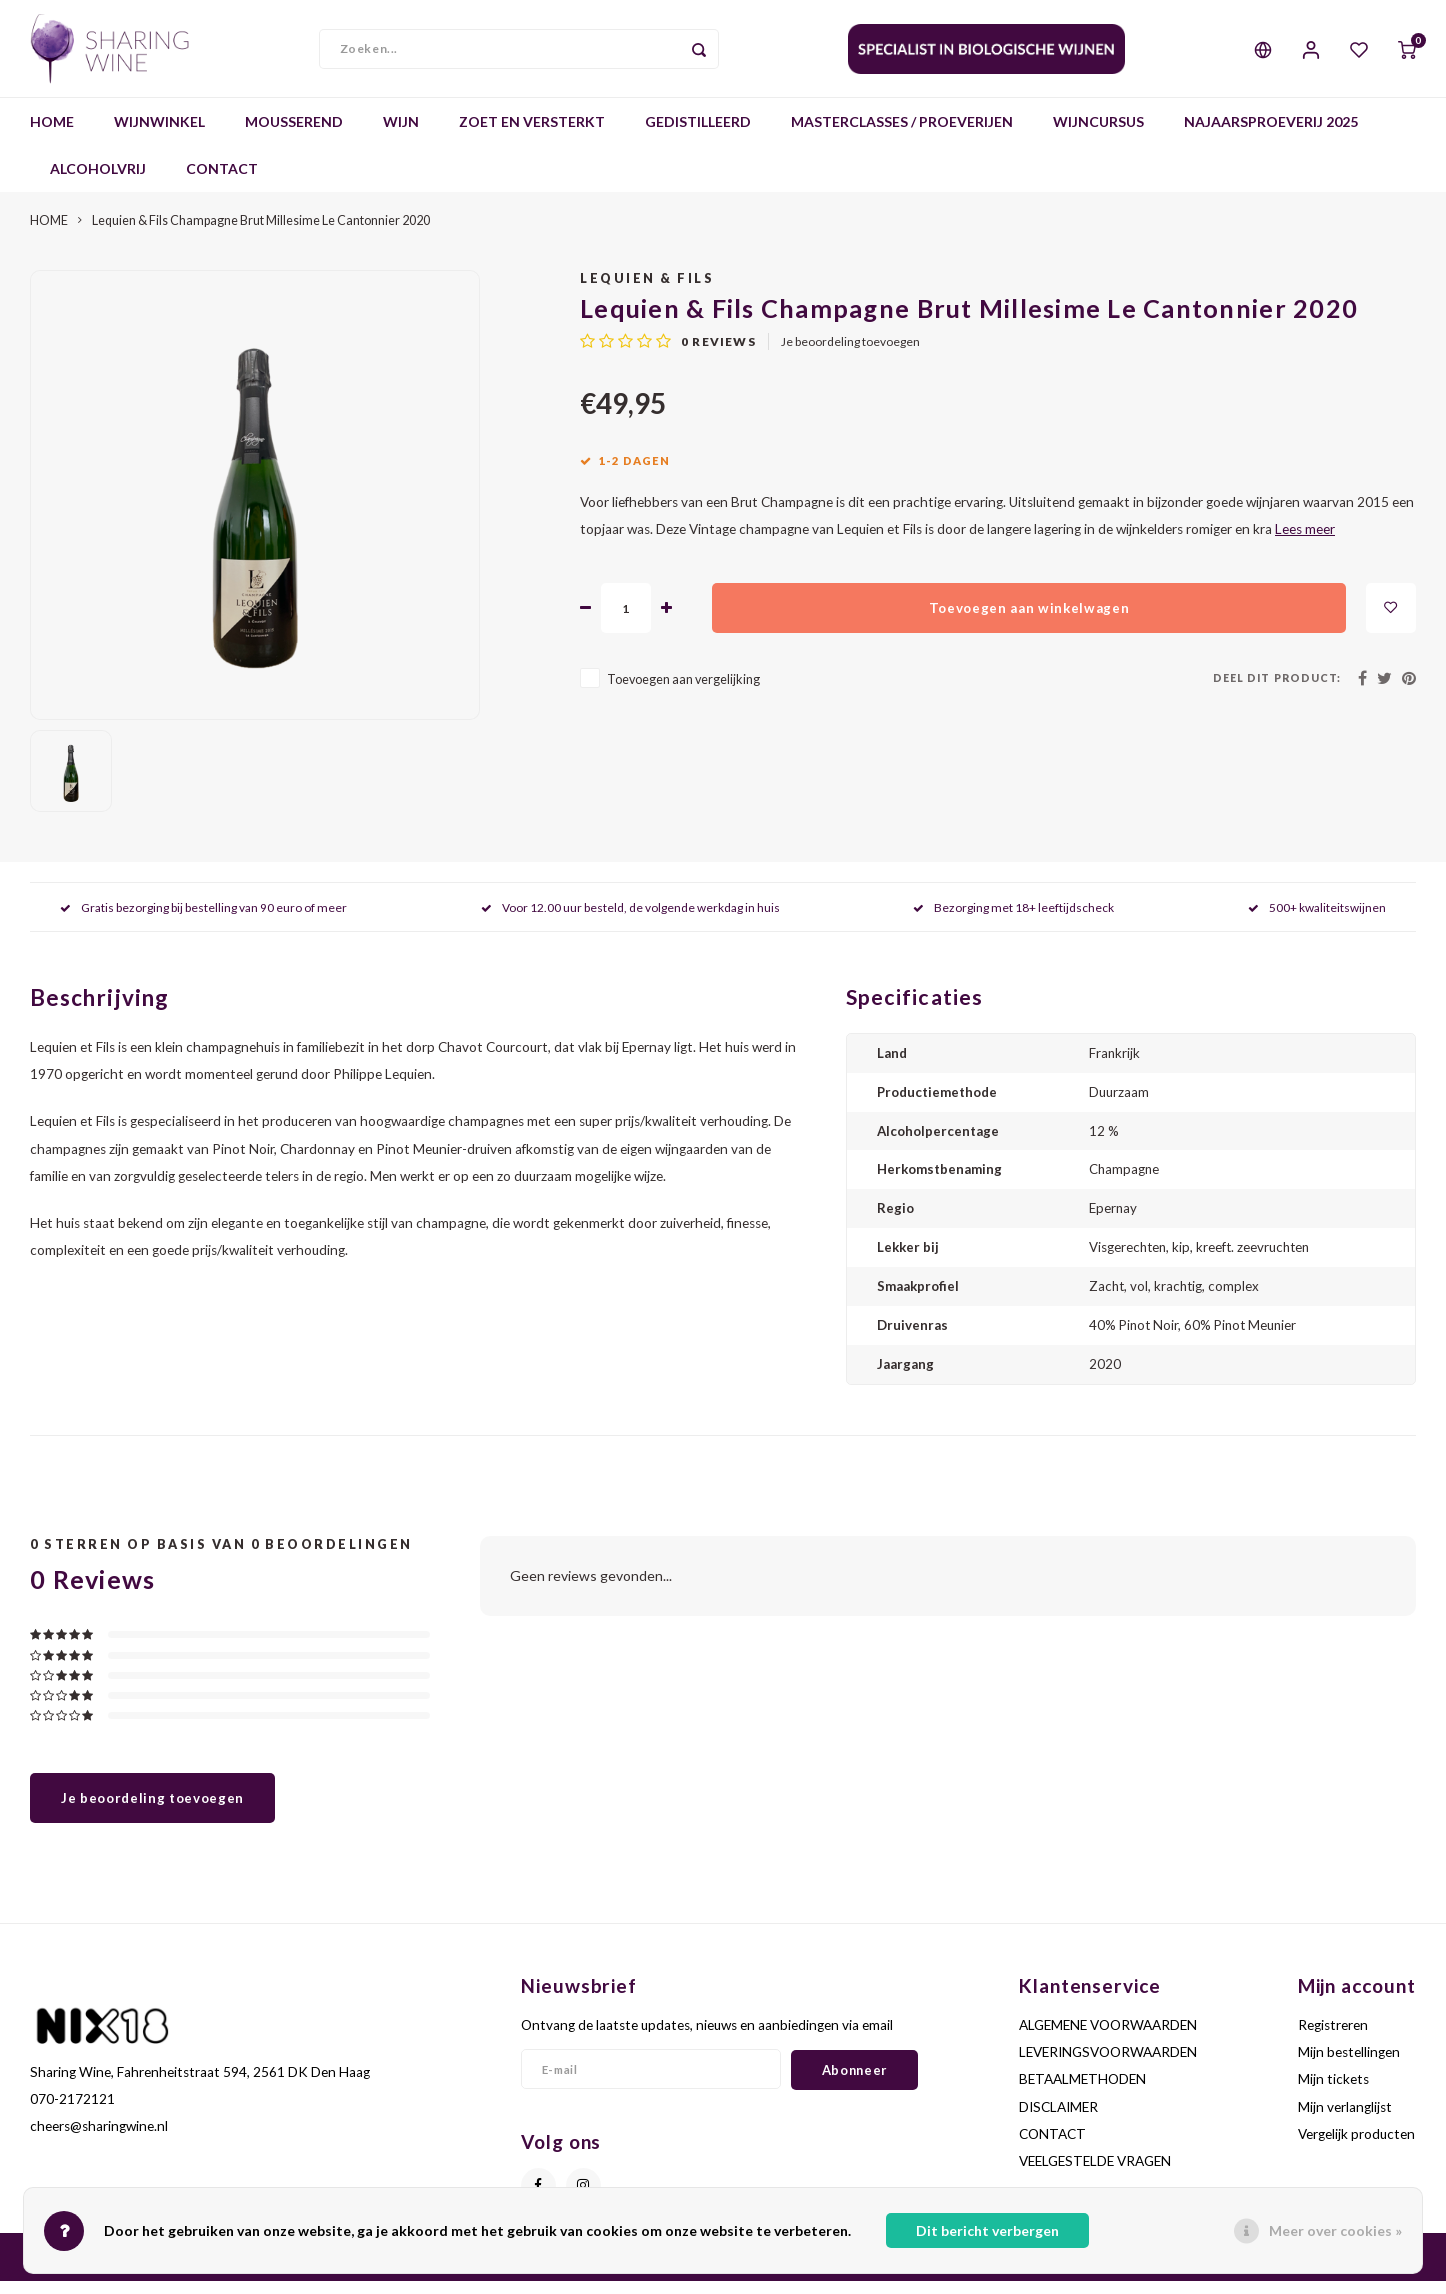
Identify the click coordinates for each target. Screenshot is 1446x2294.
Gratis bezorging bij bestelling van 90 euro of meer (203, 919)
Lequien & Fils (647, 291)
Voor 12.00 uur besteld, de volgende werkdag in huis (630, 919)
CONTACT (222, 181)
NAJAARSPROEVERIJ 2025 (1271, 134)
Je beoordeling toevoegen (850, 354)
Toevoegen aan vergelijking (683, 692)
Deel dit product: (1277, 690)
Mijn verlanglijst (1345, 2119)
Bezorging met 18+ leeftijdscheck (1013, 919)
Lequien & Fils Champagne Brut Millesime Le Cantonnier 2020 (261, 233)
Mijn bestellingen (1349, 2065)
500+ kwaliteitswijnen (1317, 919)
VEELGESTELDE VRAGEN (1095, 2174)
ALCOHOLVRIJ (98, 181)
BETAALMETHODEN (1082, 2092)
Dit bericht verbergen (987, 2230)
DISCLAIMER (1058, 2119)
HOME (52, 134)
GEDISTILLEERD (698, 134)
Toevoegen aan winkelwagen (1029, 620)
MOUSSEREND (294, 134)
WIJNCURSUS (1098, 134)
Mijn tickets (1333, 2092)
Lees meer (1305, 542)
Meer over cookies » (1335, 2230)
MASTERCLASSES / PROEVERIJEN (902, 134)
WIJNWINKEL (159, 134)
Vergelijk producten (1356, 2147)
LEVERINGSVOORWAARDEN (1108, 2065)
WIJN (401, 134)
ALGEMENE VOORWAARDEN (1108, 2038)
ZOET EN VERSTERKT (532, 134)
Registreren (1333, 2038)
